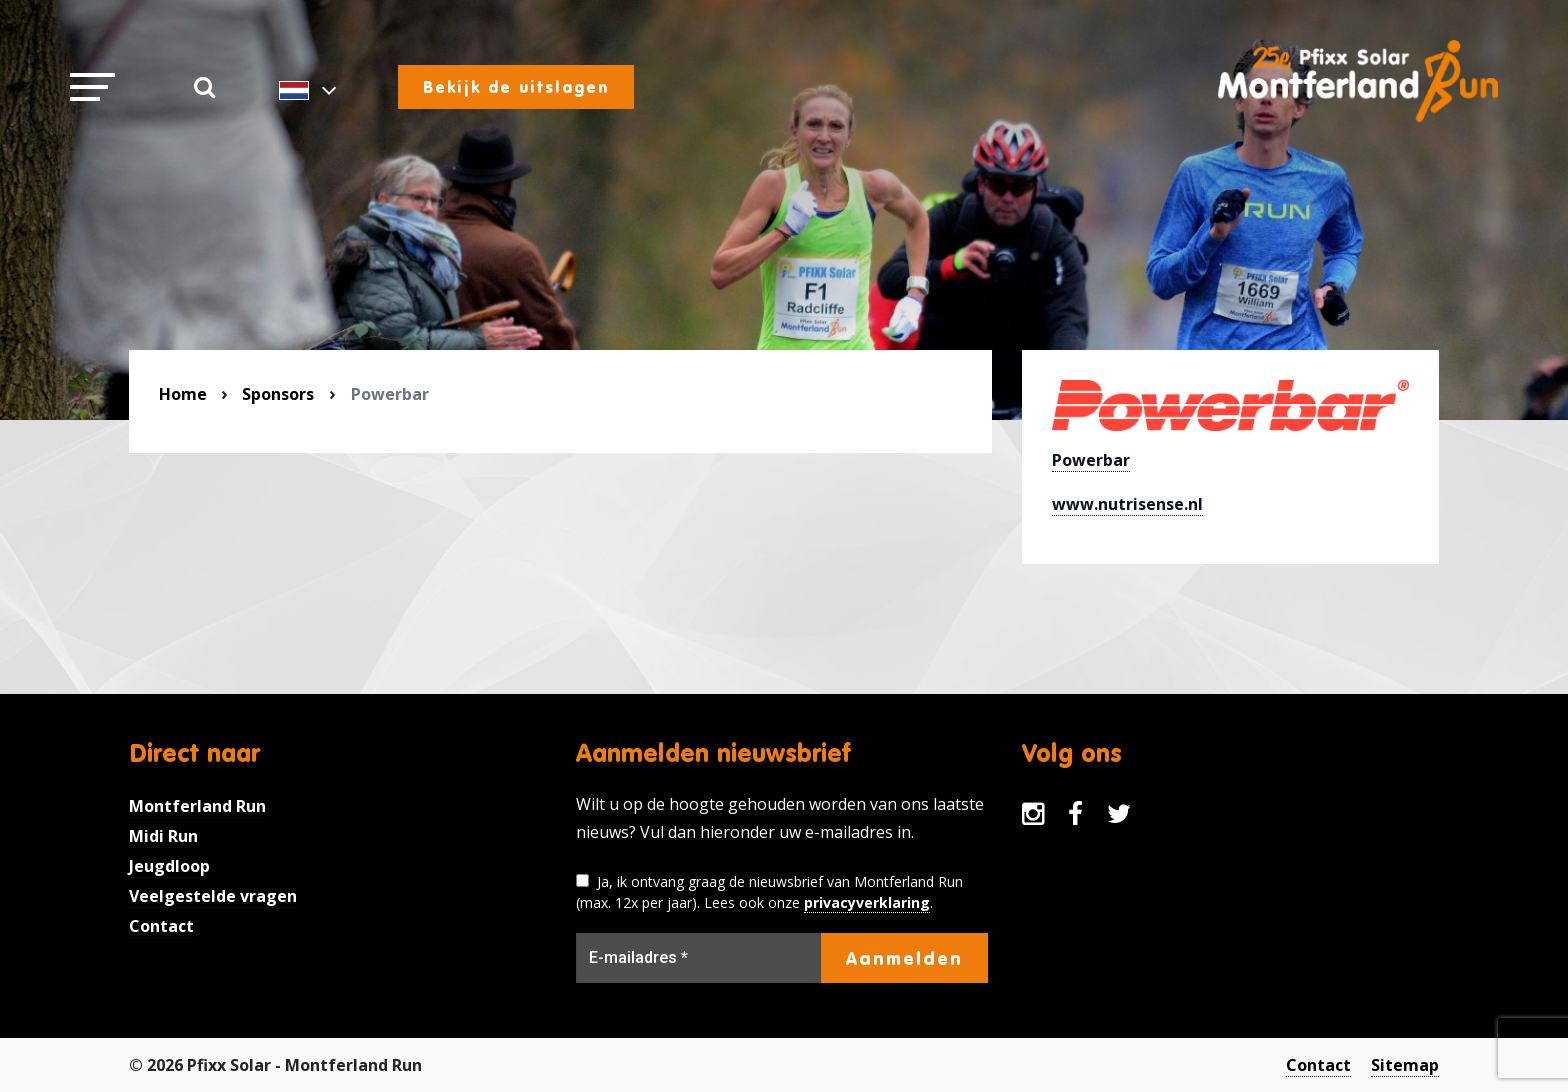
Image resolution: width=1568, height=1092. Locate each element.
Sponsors (278, 394)
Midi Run (163, 836)
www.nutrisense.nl (1127, 504)
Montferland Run (197, 806)
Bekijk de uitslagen (516, 87)
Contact (161, 926)
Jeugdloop (169, 866)
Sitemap (1405, 1065)
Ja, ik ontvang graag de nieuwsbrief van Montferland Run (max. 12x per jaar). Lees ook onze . (769, 892)
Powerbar (1091, 460)
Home (183, 394)
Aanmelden (904, 958)
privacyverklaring (867, 902)
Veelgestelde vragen (213, 896)
